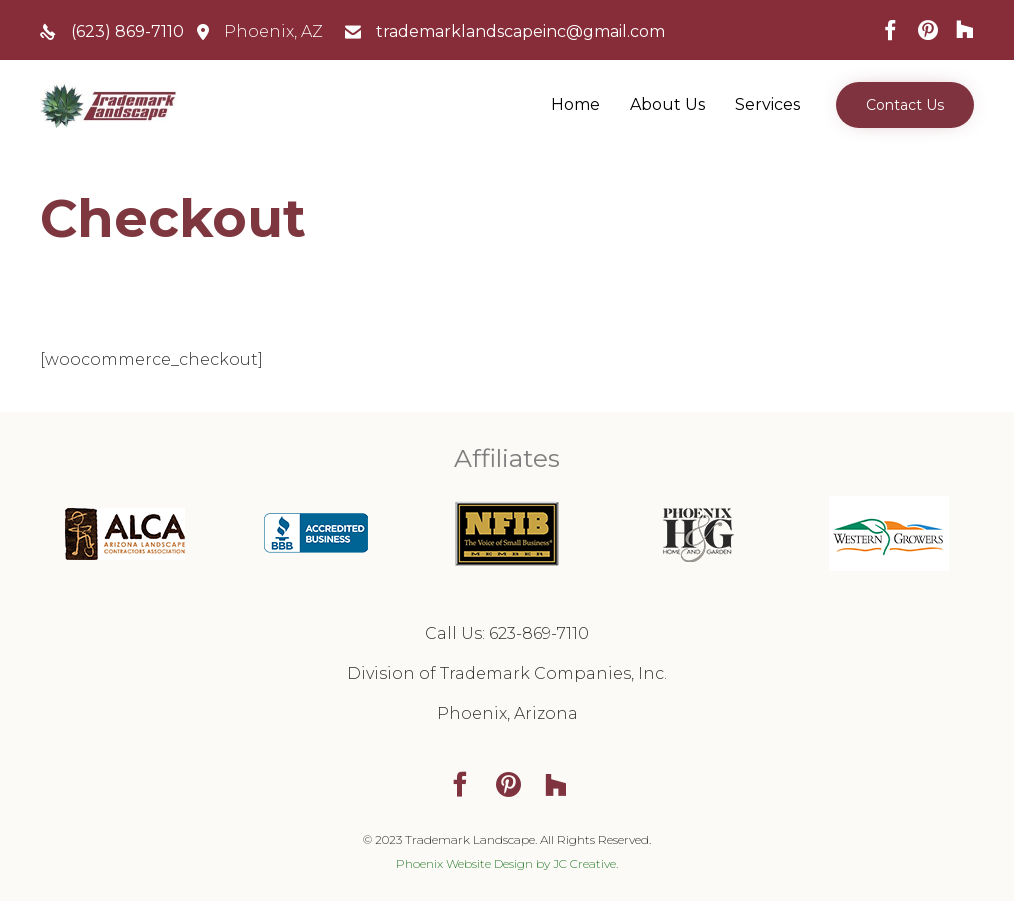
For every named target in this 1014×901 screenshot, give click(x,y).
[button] (905, 105)
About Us (667, 104)
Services (767, 104)
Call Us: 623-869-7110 (507, 633)
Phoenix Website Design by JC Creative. (507, 863)
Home (575, 104)
